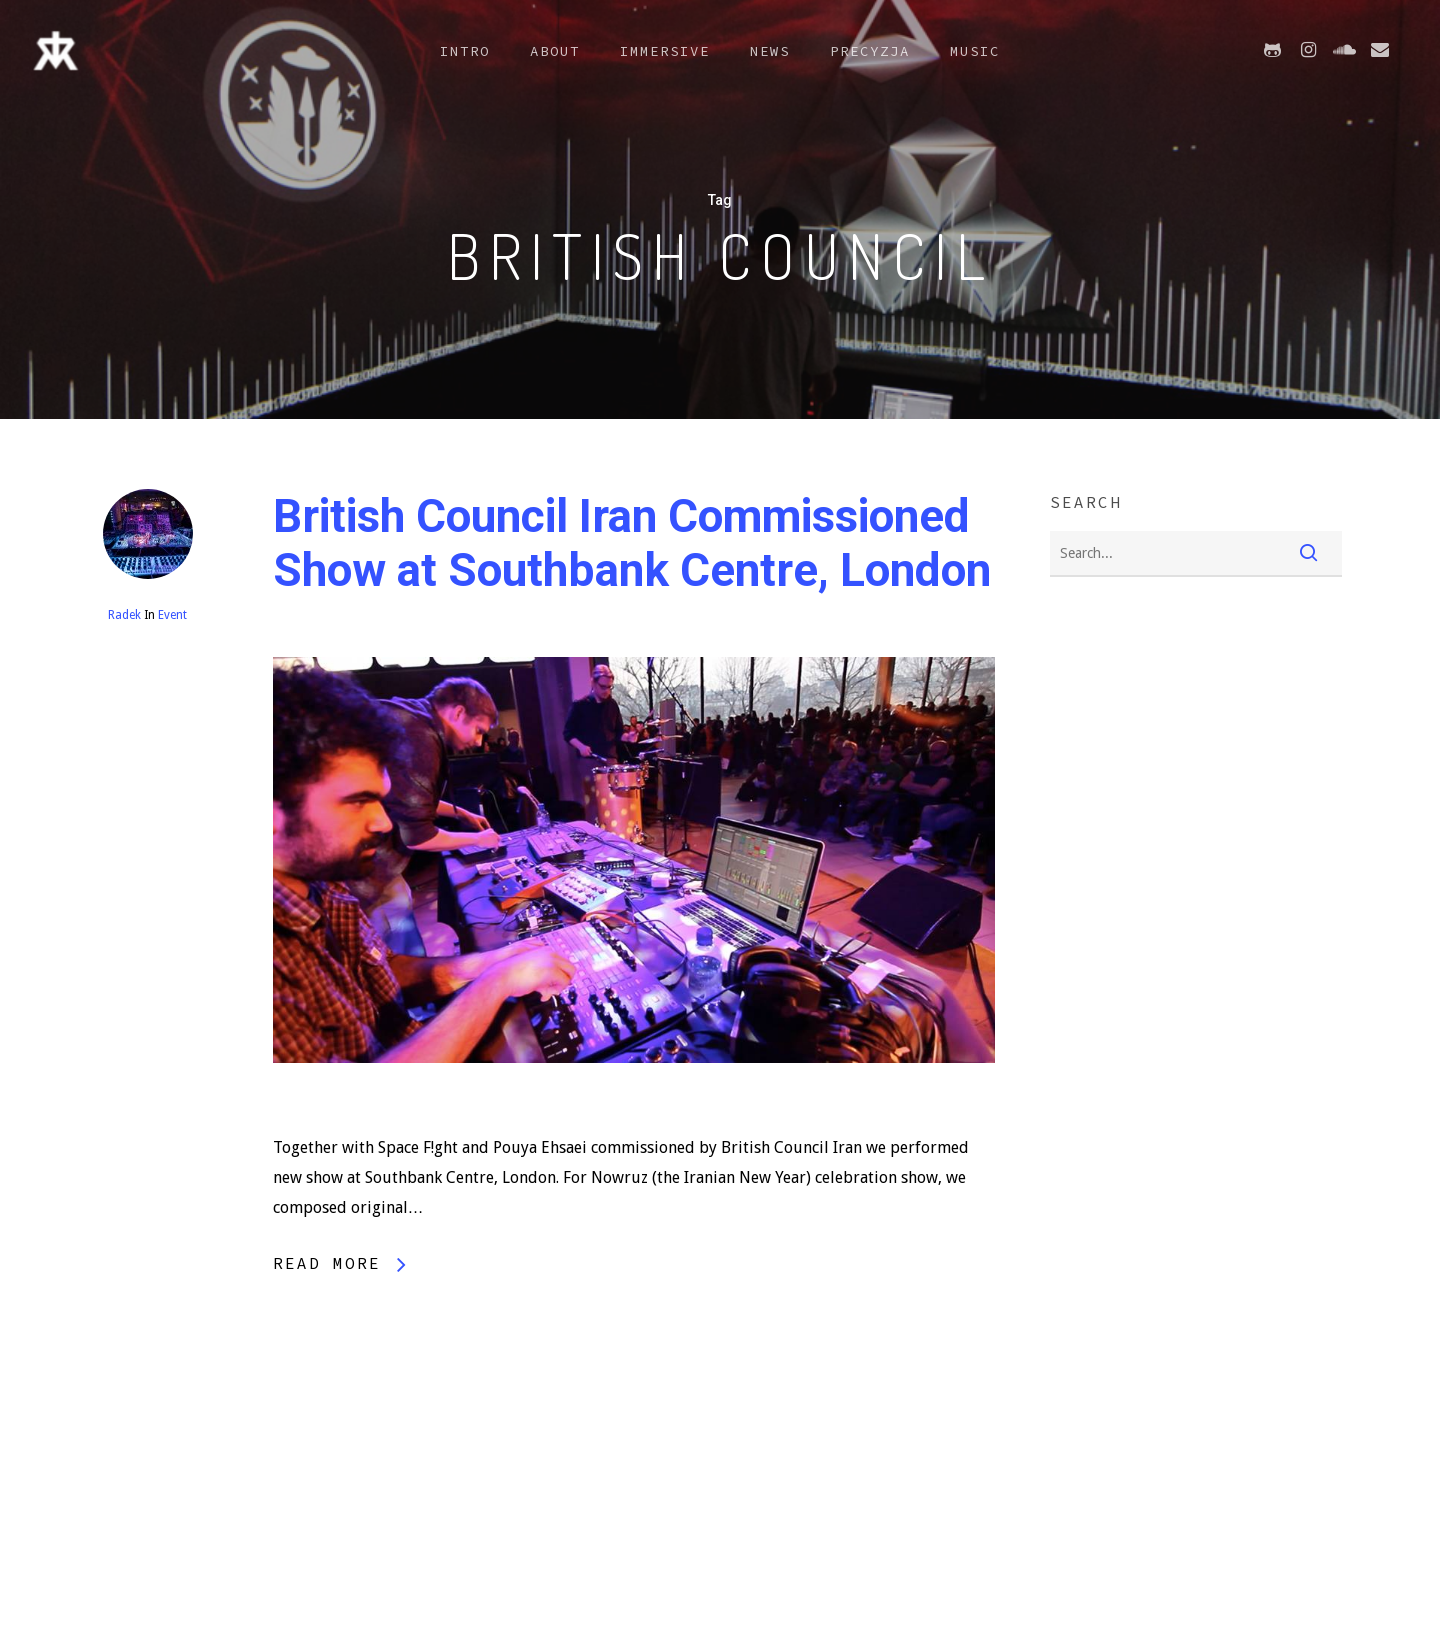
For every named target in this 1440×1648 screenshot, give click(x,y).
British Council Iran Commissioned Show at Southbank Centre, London (632, 543)
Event (172, 615)
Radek (124, 615)
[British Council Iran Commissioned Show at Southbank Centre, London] (634, 1117)
